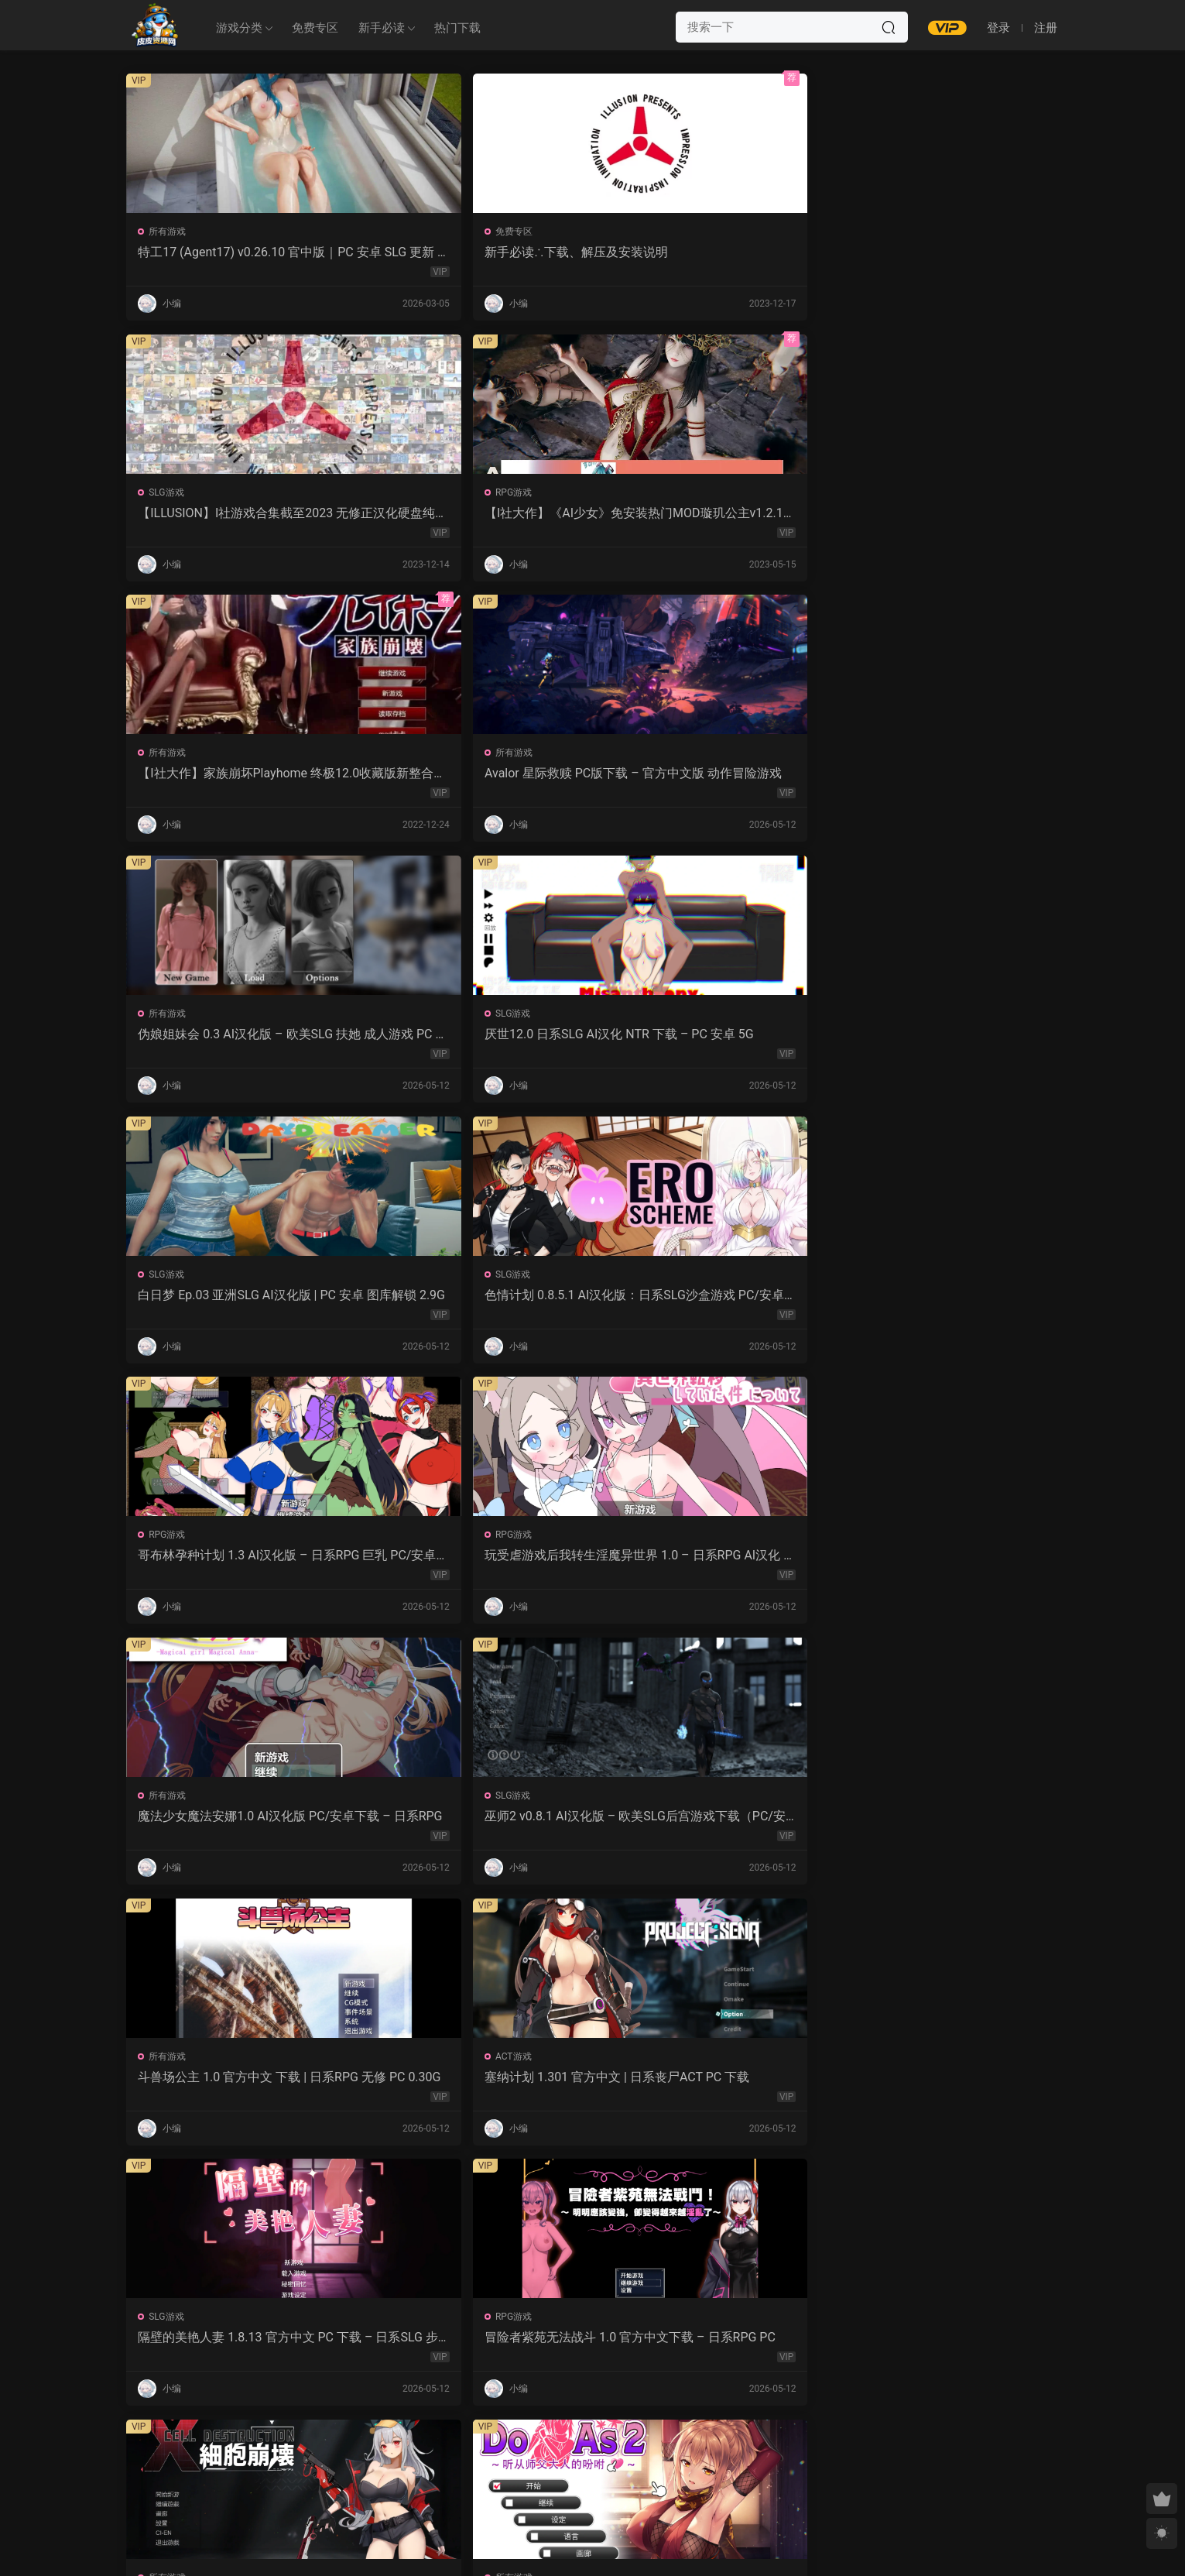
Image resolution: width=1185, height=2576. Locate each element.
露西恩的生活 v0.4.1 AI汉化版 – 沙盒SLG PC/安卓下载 (470, 2352)
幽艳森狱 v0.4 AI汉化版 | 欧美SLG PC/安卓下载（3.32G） (237, 2352)
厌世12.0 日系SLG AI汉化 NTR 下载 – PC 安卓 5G (944, 515)
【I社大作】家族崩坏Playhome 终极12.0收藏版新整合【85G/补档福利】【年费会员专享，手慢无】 (238, 515)
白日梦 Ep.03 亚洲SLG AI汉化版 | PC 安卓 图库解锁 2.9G (235, 777)
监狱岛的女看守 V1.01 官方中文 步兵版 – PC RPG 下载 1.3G (707, 1827)
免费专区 (315, 28)
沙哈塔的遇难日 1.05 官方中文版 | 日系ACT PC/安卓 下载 (704, 1565)
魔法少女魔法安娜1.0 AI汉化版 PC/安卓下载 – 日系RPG (236, 1040)
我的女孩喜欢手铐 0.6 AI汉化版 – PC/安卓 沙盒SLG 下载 (708, 2352)
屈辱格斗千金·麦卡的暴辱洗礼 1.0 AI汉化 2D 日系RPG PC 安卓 (710, 2090)
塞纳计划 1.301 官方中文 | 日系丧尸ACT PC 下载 (945, 1040)
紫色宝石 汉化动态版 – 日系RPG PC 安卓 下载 (474, 2090)
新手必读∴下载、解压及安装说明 (468, 252)
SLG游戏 (640, 231)
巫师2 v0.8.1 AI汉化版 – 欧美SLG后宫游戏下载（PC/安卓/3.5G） (473, 1040)
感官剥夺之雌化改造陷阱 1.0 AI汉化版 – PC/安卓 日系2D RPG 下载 (946, 2090)
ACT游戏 (877, 1019)
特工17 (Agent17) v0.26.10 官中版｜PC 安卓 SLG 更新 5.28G (233, 252)
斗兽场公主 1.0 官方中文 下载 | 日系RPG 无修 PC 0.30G (710, 1040)
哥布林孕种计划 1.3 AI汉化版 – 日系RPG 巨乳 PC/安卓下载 (704, 777)
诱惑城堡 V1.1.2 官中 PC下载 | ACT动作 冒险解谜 (236, 1565)
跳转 (709, 2462)
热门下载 (457, 28)
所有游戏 (169, 231)
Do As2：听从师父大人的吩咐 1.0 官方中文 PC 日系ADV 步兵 (940, 1302)
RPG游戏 (877, 231)
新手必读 (381, 28)
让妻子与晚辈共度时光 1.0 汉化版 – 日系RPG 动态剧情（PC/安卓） (946, 1565)
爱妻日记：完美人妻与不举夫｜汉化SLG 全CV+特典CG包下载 (941, 1827)
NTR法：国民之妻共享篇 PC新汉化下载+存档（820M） (235, 2090)
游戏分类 (239, 28)
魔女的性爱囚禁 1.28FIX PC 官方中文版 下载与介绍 (471, 1827)
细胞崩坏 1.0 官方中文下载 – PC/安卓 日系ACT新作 (709, 1302)
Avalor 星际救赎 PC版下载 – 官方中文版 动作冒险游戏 (473, 515)
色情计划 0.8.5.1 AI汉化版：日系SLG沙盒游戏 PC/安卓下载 (472, 777)
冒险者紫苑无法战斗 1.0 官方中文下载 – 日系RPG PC (474, 1302)
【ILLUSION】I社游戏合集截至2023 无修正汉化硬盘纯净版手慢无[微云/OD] (709, 252)
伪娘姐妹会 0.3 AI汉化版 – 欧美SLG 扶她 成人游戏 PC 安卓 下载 (709, 515)
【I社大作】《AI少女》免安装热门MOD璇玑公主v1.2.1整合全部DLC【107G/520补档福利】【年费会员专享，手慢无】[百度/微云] (943, 252)
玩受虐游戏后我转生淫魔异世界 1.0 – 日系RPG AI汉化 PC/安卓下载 (945, 777)
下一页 (632, 2462)
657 (588, 2462)
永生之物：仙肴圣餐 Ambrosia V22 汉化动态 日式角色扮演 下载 (472, 1565)
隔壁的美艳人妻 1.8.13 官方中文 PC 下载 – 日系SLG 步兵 (238, 1302)
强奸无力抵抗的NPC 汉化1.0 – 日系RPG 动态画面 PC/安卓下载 (238, 1827)
